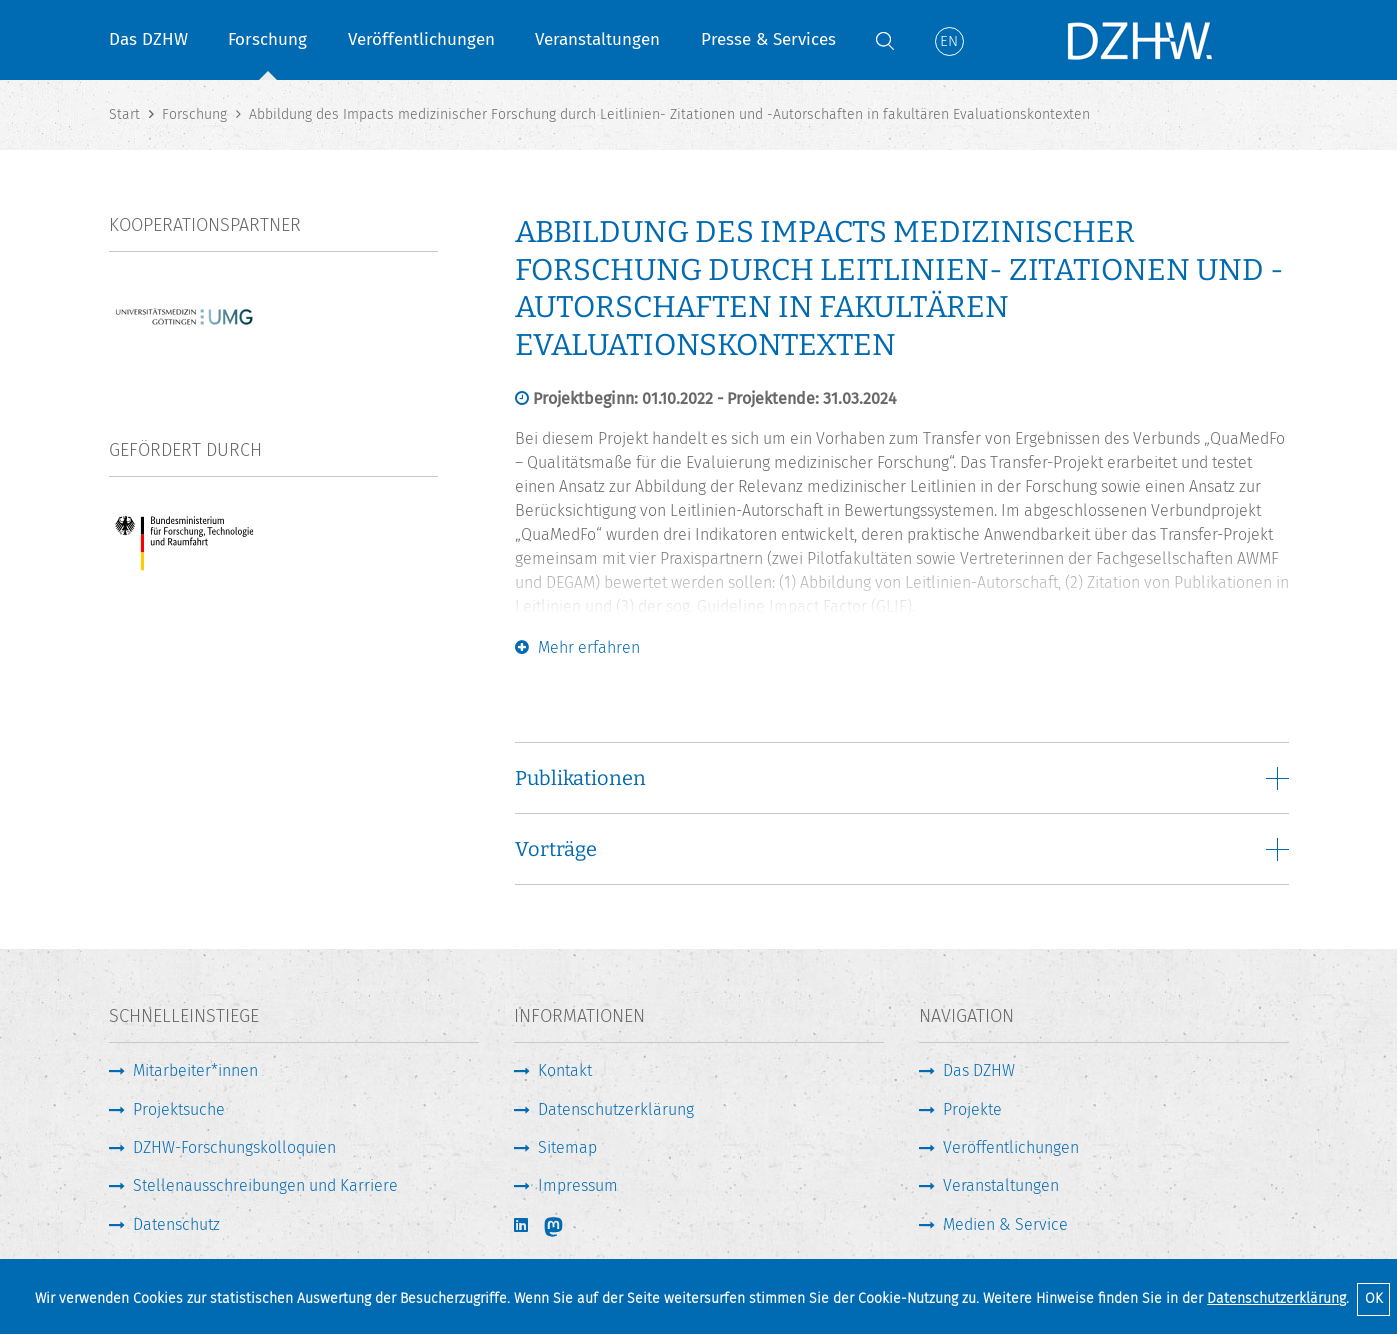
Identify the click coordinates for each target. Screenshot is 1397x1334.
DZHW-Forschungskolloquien (234, 1147)
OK (1374, 1298)
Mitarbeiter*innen (195, 1070)
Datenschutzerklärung (1276, 1298)
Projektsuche (179, 1109)
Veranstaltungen (597, 39)
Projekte (972, 1109)
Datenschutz (176, 1224)
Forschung (267, 39)
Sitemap (567, 1147)
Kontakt (565, 1070)
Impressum (578, 1185)
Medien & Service (1005, 1224)
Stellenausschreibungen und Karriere (265, 1185)
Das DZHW (148, 39)
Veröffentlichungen (421, 39)
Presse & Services (768, 39)
